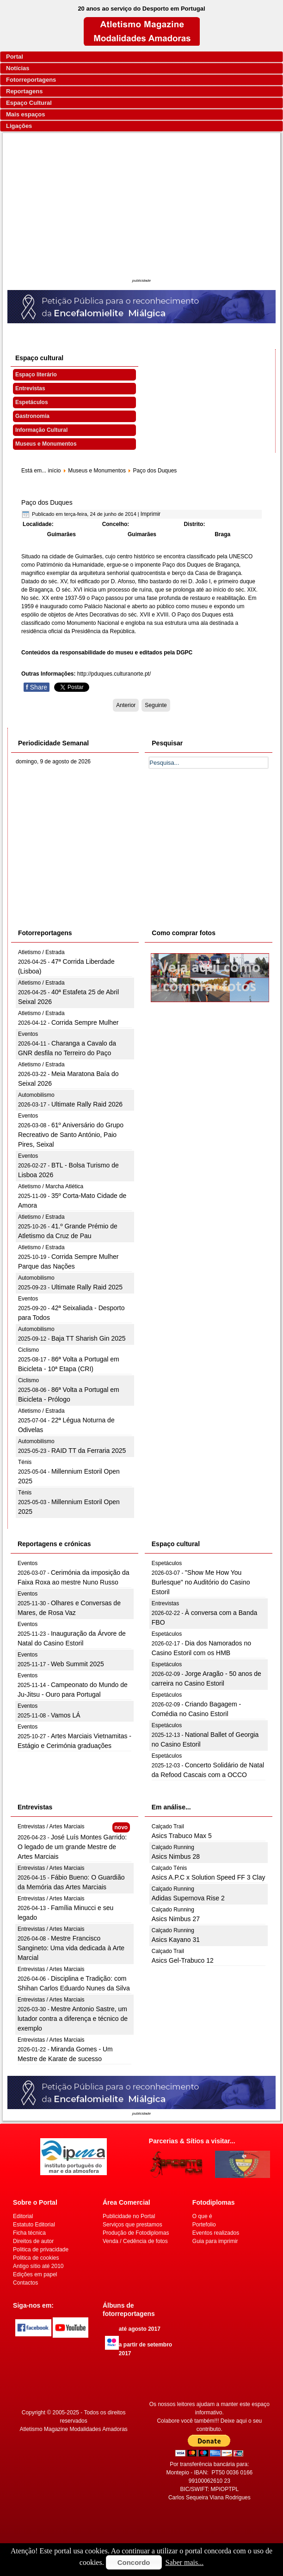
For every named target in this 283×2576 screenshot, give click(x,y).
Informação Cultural (41, 430)
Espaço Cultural (29, 102)
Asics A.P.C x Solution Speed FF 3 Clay (208, 1877)
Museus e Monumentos (46, 444)
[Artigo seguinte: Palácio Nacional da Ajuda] (156, 705)
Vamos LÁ (65, 1715)
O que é (202, 2216)
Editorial (23, 2216)
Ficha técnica (29, 2233)
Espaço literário (36, 374)
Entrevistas (30, 388)
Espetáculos (31, 402)
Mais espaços (25, 114)
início (54, 470)
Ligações (19, 125)
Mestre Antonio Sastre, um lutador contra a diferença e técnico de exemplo (73, 2018)
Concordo (133, 2562)
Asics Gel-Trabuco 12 (183, 1960)
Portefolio (204, 2224)
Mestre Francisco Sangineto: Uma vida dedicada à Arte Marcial (71, 1948)
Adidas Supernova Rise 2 (188, 1898)
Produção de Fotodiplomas (136, 2233)
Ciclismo (28, 1350)
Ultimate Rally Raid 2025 (87, 1287)
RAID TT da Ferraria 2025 (88, 1450)
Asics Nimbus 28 (176, 1856)
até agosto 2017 (139, 2329)
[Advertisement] (141, 207)
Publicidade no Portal (129, 2216)
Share (36, 687)
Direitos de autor (33, 2241)
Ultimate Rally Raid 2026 (87, 1104)
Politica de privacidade (40, 2249)
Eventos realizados (215, 2233)
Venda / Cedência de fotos (135, 2241)
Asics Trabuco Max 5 (182, 1835)
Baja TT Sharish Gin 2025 (88, 1338)
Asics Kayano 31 (176, 1939)
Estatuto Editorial (34, 2224)
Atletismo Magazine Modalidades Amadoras (73, 2429)
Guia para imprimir (215, 2241)
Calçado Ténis (169, 1868)
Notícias (18, 68)
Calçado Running (173, 1847)
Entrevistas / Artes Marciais (51, 1826)
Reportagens (24, 91)
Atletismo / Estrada (41, 952)
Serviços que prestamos (132, 2224)
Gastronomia (32, 416)
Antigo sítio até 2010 (38, 2266)
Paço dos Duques (47, 502)
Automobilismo (36, 1095)
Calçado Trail (168, 1826)
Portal (14, 56)
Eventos (28, 1034)
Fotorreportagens (31, 79)
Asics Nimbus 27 (176, 1919)
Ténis (24, 1462)
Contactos (25, 2283)
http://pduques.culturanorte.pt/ (114, 674)
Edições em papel (35, 2274)
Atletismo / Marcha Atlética (50, 1186)
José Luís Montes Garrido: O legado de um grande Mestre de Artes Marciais (72, 1846)
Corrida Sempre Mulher (85, 1022)
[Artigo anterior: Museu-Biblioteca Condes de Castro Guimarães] (126, 705)
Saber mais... (185, 2562)
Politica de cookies (36, 2258)
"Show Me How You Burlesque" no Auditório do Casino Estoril (201, 1582)
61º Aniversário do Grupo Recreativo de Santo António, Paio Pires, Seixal (70, 1134)
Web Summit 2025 (77, 1664)
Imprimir (150, 514)
